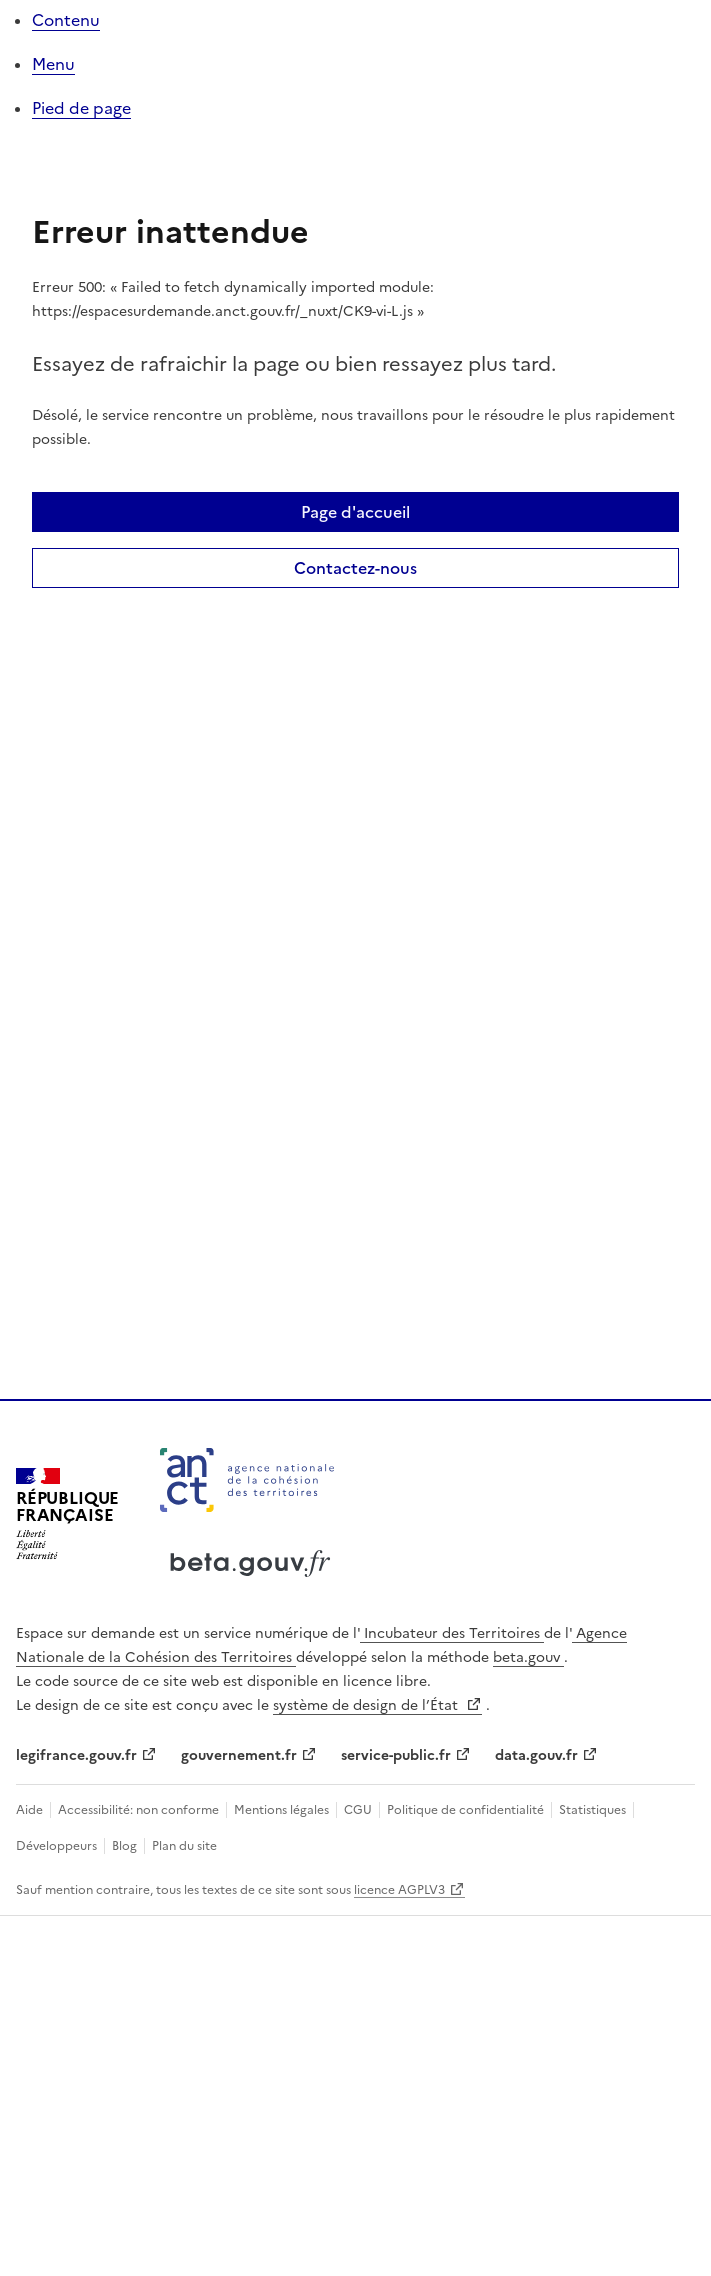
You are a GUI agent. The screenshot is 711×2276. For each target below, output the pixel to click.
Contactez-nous (355, 568)
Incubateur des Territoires (452, 1633)
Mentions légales (281, 1810)
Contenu (66, 20)
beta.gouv (528, 1657)
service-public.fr (396, 1755)
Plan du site (183, 1846)
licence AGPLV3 (399, 1890)
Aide (31, 1810)
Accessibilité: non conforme (138, 1810)
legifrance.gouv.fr (76, 1755)
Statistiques (592, 1810)
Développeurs (58, 1846)
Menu (53, 64)
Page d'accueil (355, 512)
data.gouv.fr (536, 1755)
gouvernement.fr (239, 1755)
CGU (358, 1810)
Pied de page (81, 108)
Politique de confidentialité (465, 1810)
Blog (124, 1846)
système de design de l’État (367, 1705)
